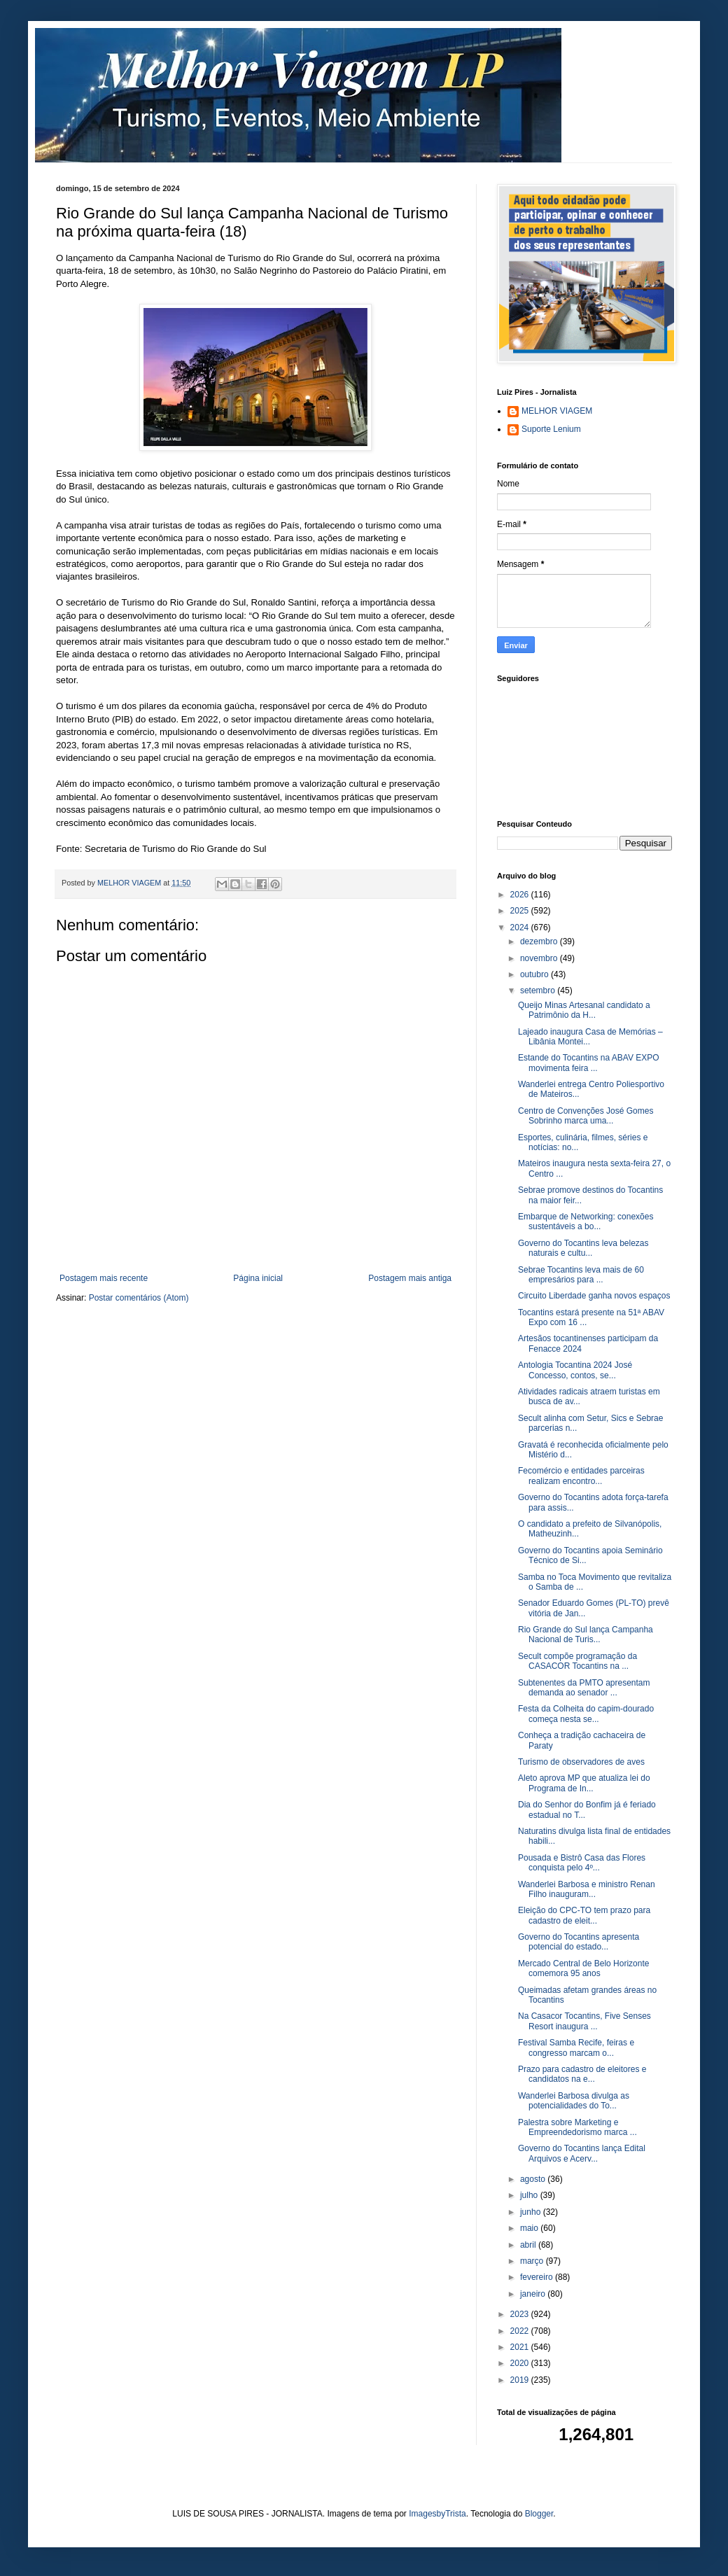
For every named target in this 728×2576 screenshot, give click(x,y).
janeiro (533, 2294)
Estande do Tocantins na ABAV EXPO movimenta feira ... (588, 1062)
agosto (533, 2179)
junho (531, 2212)
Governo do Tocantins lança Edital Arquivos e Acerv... (581, 2153)
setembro (538, 990)
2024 (520, 927)
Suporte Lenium (551, 429)
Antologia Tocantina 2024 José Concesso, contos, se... (575, 1370)
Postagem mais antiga (409, 1278)
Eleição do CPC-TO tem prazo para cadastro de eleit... (584, 1915)
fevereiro (537, 2277)
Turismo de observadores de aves (581, 1762)
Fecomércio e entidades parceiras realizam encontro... (581, 1475)
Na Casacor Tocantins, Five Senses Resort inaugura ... (584, 2021)
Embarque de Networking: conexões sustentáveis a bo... (585, 1221)
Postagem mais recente (103, 1278)
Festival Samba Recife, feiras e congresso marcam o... (576, 2047)
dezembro (540, 941)
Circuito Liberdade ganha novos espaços (594, 1296)
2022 (520, 2331)
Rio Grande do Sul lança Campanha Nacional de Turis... (585, 1634)
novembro (540, 958)
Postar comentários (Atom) (139, 1298)
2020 (520, 2363)
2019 (520, 2380)
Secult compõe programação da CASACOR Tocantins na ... (577, 1661)
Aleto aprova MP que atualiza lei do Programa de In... (584, 1783)
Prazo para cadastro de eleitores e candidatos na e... (582, 2074)
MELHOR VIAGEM (557, 411)
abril (529, 2245)
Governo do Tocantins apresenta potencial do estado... (578, 1942)
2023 (520, 2314)
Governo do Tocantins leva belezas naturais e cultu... (583, 1248)
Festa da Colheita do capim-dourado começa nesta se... (586, 1713)
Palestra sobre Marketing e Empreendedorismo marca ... (577, 2127)
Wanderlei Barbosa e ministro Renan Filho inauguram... (586, 1889)
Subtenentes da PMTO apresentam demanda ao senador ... (584, 1688)
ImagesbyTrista (437, 2514)
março (533, 2261)
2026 (520, 894)
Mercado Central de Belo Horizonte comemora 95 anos (583, 1968)
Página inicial (258, 1278)
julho (530, 2195)
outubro (535, 974)
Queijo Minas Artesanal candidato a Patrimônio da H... (584, 1010)
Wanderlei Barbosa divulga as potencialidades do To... (573, 2100)
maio (530, 2228)
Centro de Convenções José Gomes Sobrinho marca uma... (585, 1116)
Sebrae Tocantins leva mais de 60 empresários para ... (581, 1274)
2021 (520, 2347)
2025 (520, 911)
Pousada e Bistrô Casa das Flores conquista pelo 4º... (581, 1862)
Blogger (539, 2514)
